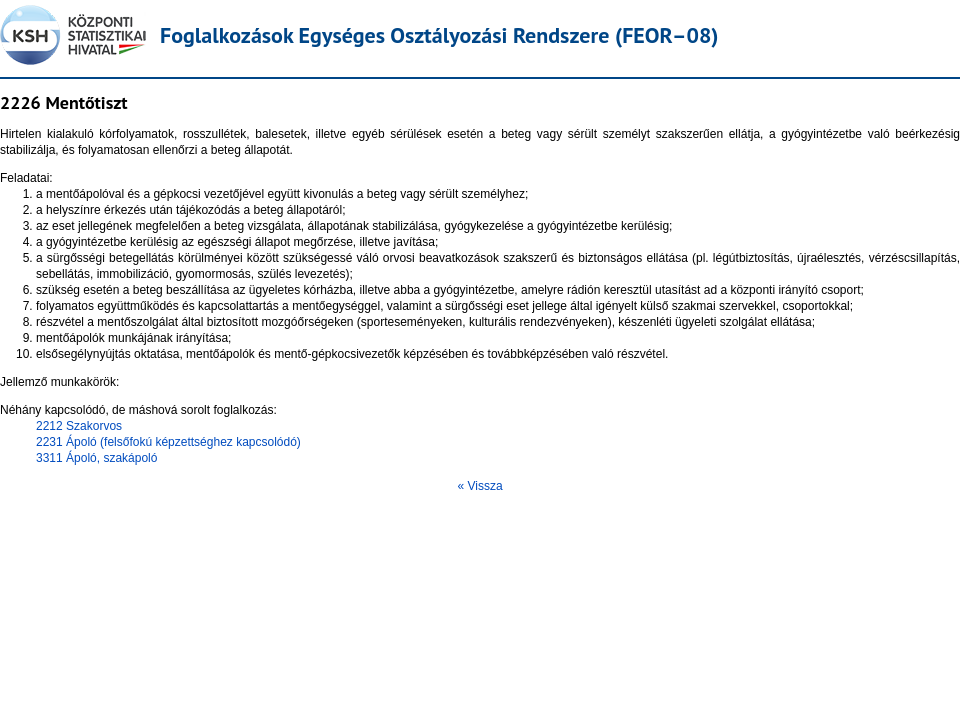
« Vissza (479, 486)
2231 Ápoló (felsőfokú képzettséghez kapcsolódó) (168, 442)
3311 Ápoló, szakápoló (96, 458)
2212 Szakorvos (79, 426)
